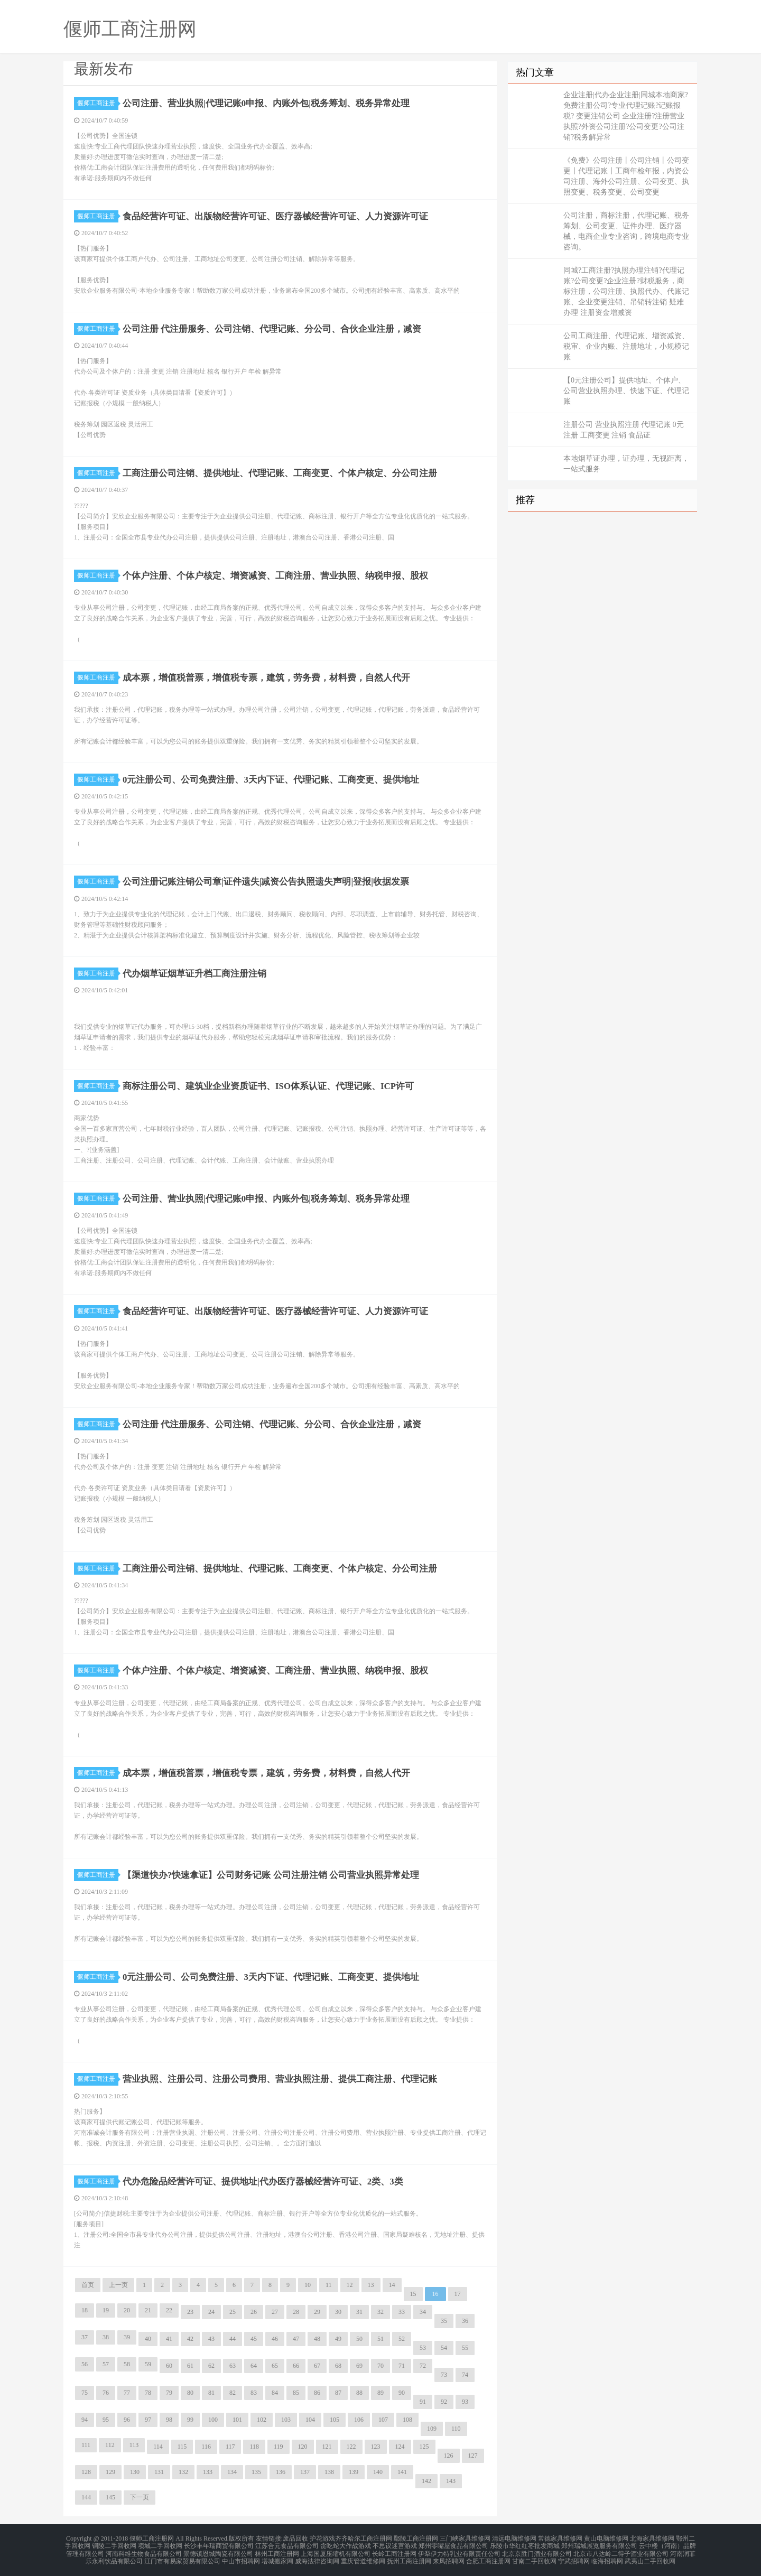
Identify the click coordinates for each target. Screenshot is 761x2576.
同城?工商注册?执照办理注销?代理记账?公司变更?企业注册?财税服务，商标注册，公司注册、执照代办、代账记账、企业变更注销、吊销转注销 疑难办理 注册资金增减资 (626, 291)
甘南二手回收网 (534, 2557)
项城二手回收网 (160, 2544)
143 (451, 2481)
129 (110, 2472)
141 (402, 2472)
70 (380, 2365)
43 (211, 2338)
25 (232, 2311)
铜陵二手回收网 (114, 2544)
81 (211, 2392)
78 (148, 2392)
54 (444, 2347)
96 (127, 2419)
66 (296, 2365)
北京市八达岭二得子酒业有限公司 (621, 2550)
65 (275, 2365)
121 (327, 2446)
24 (211, 2311)
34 (423, 2311)
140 (378, 2472)
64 (253, 2365)
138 (329, 2472)
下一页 (139, 2497)
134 (232, 2472)
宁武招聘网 (574, 2557)
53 (423, 2347)
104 (310, 2419)
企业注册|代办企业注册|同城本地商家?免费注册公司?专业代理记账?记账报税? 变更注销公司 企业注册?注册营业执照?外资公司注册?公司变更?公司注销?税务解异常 (625, 116)
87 (338, 2392)
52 (401, 2338)
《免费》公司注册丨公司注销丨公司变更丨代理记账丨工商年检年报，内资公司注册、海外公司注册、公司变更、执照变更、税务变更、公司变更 (626, 176)
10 (307, 2285)
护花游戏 (322, 2538)
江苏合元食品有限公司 (287, 2544)
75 (84, 2392)
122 (351, 2446)
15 (413, 2294)
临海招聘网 (607, 2557)
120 (303, 2446)
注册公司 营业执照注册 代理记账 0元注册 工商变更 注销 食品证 (623, 430)
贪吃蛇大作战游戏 (345, 2544)
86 (317, 2392)
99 (190, 2419)
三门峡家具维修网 (465, 2538)
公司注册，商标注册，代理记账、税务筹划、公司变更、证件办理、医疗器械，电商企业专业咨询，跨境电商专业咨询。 (626, 231)
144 (86, 2497)
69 (359, 2365)
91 (423, 2401)
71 (401, 2365)
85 (296, 2392)
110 (456, 2428)
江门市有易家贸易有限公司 (182, 2557)
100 (213, 2419)
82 (232, 2392)
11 (329, 2285)
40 (148, 2338)
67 (317, 2365)
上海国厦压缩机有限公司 (335, 2550)
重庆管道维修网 (363, 2557)
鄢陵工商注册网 (416, 2538)
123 (375, 2446)
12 (350, 2285)
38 (106, 2337)
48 (317, 2338)
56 (84, 2364)
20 (127, 2310)
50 (359, 2338)
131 (159, 2472)
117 (230, 2446)
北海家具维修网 (652, 2538)
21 (148, 2310)
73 (444, 2374)
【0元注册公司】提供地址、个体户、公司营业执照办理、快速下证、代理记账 (626, 390)
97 (148, 2419)
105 (334, 2419)
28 (296, 2311)
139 (353, 2472)
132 (183, 2472)
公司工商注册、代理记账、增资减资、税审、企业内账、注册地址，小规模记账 (626, 346)
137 (305, 2472)
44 (232, 2338)
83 (253, 2392)
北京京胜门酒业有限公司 (537, 2550)
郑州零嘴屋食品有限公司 (453, 2544)
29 (317, 2311)
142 (426, 2481)
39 (127, 2337)
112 (110, 2445)
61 (190, 2365)
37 (84, 2337)
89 (380, 2392)
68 (338, 2365)
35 (444, 2320)
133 (207, 2472)
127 (473, 2455)
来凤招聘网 (449, 2557)
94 (84, 2419)
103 (286, 2419)
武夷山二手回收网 (650, 2557)
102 (261, 2419)
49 (338, 2338)
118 (254, 2446)
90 (401, 2392)
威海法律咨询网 (317, 2557)
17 (457, 2294)
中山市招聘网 (241, 2557)
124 (400, 2446)
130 (135, 2472)
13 (371, 2285)
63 (232, 2365)
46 (275, 2338)
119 (278, 2446)
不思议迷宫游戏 (395, 2544)
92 (444, 2401)
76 (106, 2392)
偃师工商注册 (97, 103)
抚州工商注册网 (409, 2557)
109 (432, 2428)
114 (158, 2446)
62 (211, 2365)
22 (169, 2310)
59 (148, 2364)
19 (106, 2310)
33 (401, 2311)
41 (169, 2338)
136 (280, 2472)
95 (106, 2419)
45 (253, 2338)
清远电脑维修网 (514, 2538)
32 (380, 2311)
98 (169, 2419)
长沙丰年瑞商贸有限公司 (219, 2544)
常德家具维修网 (560, 2538)
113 (134, 2445)
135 (256, 2472)
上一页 (118, 2285)
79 (169, 2392)
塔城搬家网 (277, 2557)
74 (465, 2374)
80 (190, 2392)
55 (465, 2347)
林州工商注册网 (277, 2550)
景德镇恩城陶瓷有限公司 (218, 2550)
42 (190, 2338)
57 (106, 2364)
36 (465, 2320)
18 (84, 2310)
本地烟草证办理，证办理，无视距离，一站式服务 (626, 463)
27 (275, 2311)
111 (85, 2445)
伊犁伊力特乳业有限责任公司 (459, 2550)
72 (423, 2365)
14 (392, 2285)
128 (86, 2472)
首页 (87, 2285)
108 (407, 2419)
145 (110, 2497)
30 (338, 2311)
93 (465, 2401)
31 (359, 2311)
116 (206, 2446)
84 (275, 2392)
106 (359, 2419)
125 (424, 2446)
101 (237, 2419)
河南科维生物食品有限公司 (144, 2550)
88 (359, 2392)
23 (190, 2311)
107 (383, 2419)
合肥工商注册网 (488, 2557)
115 (182, 2446)
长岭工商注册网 (394, 2550)
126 (448, 2455)
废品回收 (295, 2538)
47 (296, 2338)
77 (127, 2392)
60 (169, 2365)
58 (127, 2364)
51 (380, 2338)
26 (253, 2311)
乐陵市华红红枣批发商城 (525, 2544)
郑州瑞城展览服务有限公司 (599, 2544)
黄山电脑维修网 (606, 2538)
